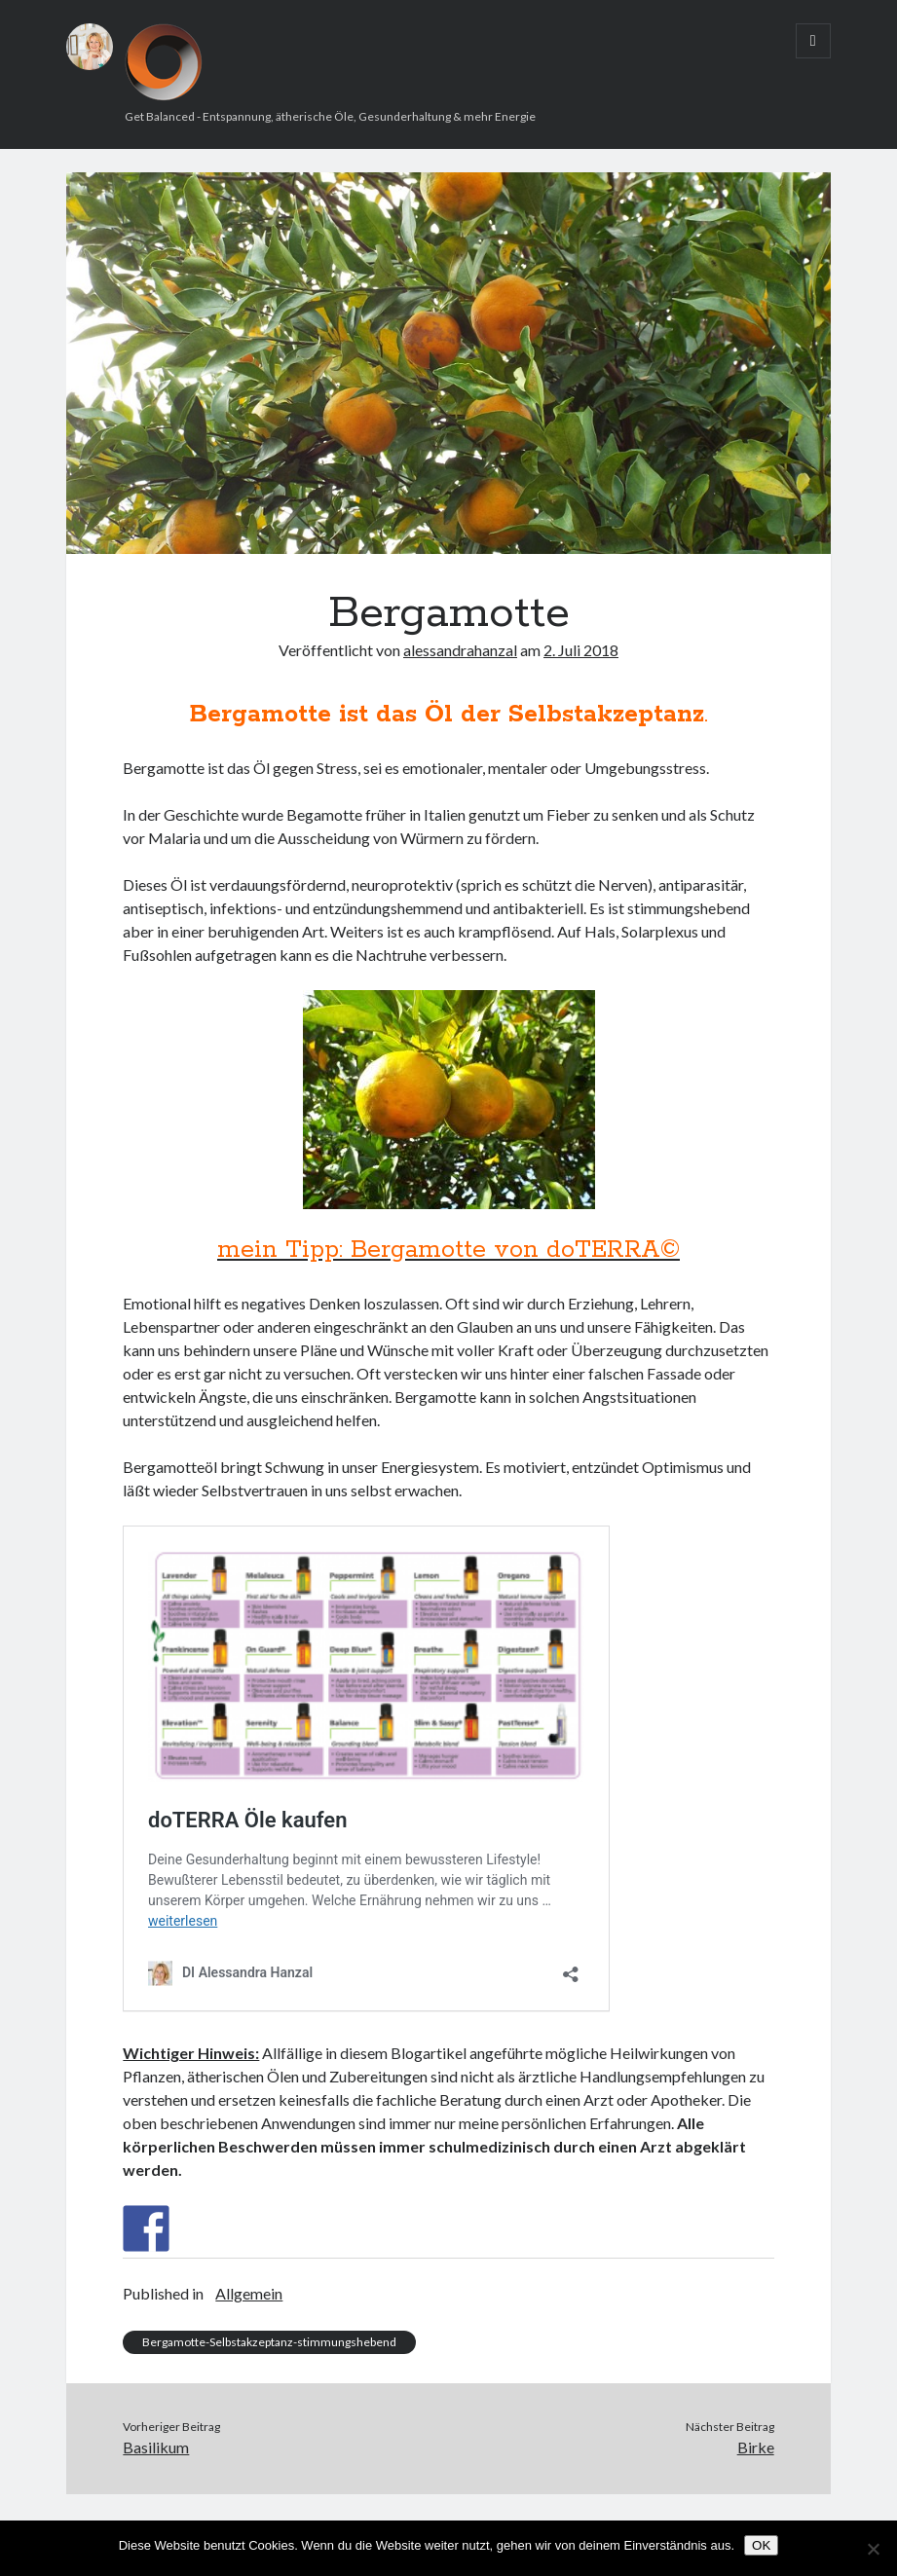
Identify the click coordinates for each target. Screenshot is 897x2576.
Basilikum (156, 2447)
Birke (755, 2447)
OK (761, 2545)
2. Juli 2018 (580, 650)
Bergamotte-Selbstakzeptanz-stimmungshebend (269, 2342)
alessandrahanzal (460, 650)
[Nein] (872, 2548)
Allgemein (248, 2293)
